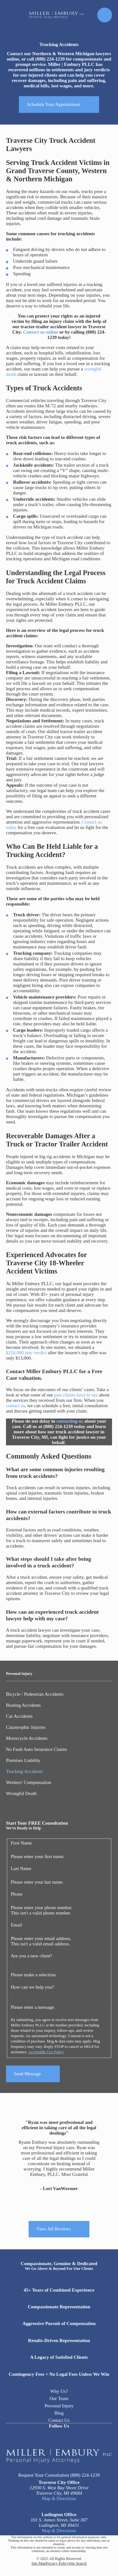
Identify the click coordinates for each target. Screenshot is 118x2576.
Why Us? (59, 2391)
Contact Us (59, 2420)
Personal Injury (58, 2405)
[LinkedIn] (59, 2436)
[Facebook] (45, 2436)
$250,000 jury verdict (26, 1352)
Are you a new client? (31, 1955)
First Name (21, 1842)
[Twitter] (72, 2436)
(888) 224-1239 (85, 2475)
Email (16, 1924)
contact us (15, 1405)
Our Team (59, 2398)
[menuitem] (59, 1694)
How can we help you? (32, 1987)
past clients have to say (76, 1394)
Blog (59, 2413)
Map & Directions (59, 2498)
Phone (17, 1894)
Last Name (21, 1868)
